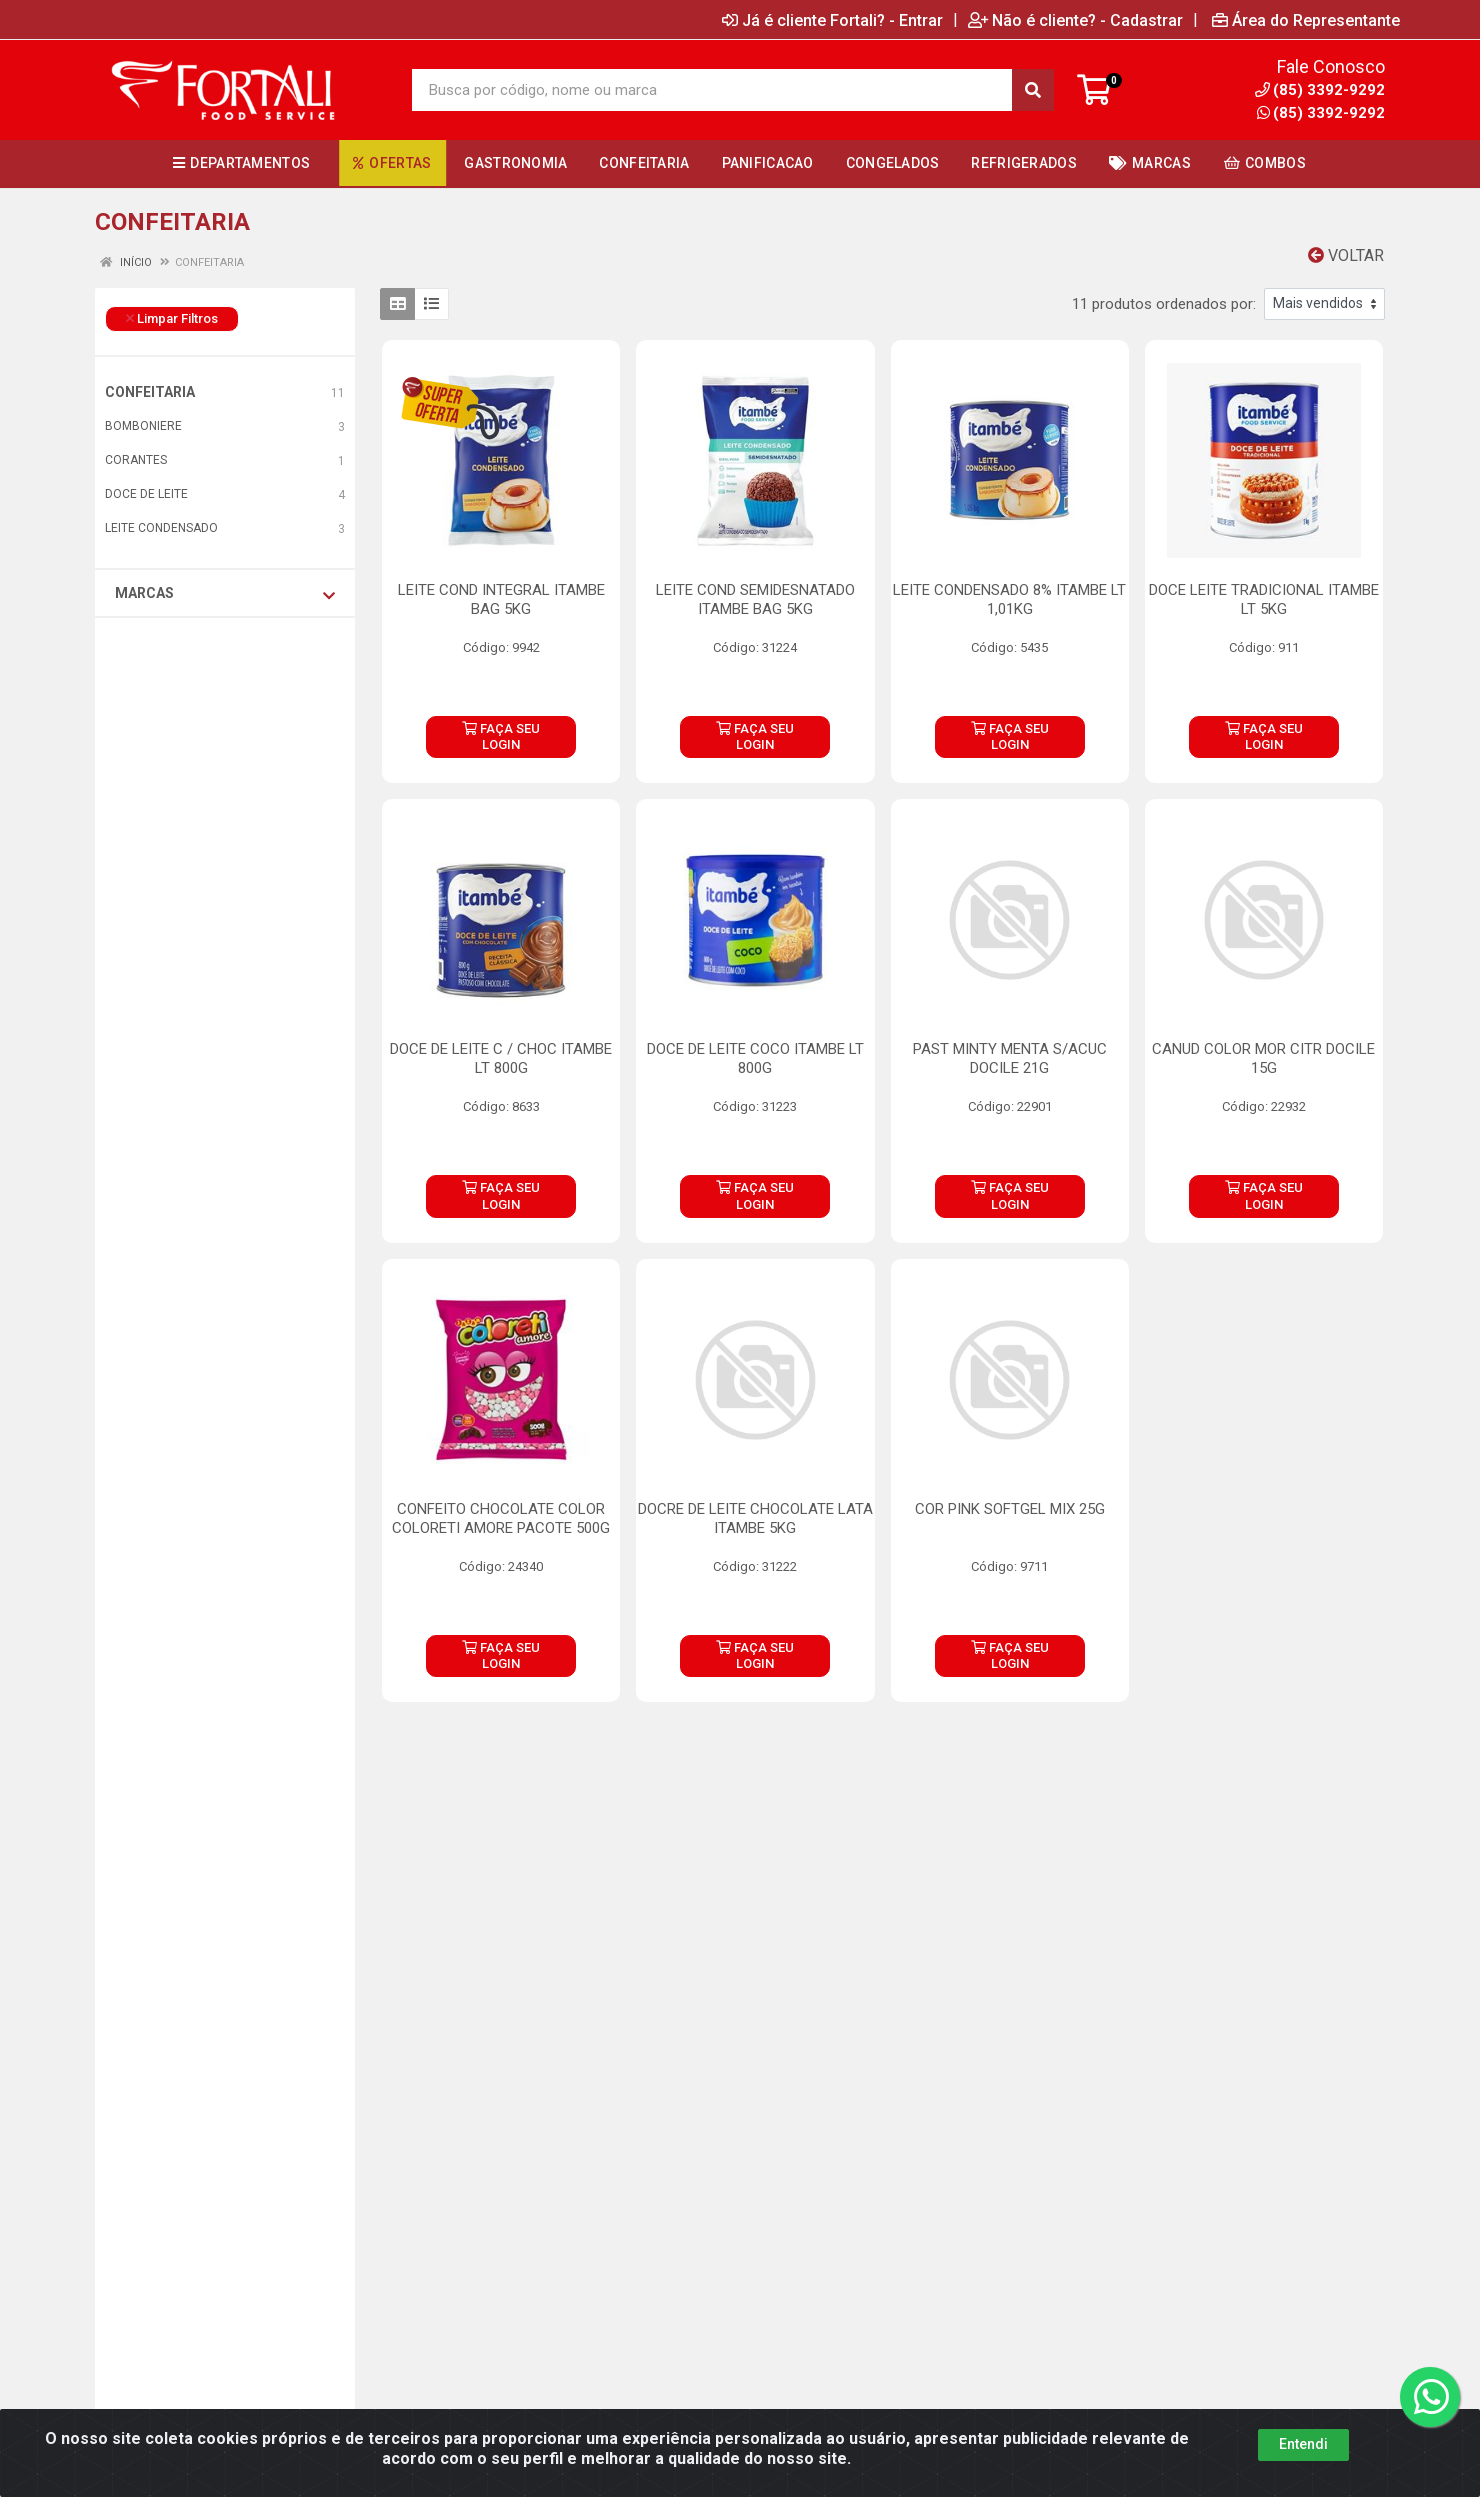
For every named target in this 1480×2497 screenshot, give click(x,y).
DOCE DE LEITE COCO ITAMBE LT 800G (755, 1058)
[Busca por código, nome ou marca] (712, 90)
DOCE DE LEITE (146, 494)
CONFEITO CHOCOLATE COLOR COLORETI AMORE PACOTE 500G (501, 1518)
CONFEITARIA (150, 392)
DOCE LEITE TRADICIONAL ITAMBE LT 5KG (1264, 599)
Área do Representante (1306, 20)
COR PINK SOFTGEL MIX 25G (1010, 1509)
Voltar (1346, 255)
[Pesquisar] (1033, 90)
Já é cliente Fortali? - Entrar (832, 20)
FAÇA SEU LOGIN (501, 736)
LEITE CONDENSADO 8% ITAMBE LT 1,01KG (1009, 599)
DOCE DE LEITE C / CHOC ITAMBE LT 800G (501, 1058)
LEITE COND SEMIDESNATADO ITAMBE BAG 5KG (755, 599)
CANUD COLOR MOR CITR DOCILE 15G (1263, 1058)
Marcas (225, 594)
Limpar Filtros (172, 318)
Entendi (1303, 2444)
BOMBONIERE (143, 426)
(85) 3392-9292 (1321, 113)
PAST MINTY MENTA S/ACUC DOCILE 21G (1010, 1058)
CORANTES (136, 460)
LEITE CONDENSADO (161, 528)
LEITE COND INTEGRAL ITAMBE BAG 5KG (501, 599)
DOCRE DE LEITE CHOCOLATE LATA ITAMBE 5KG (755, 1518)
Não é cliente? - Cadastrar (1075, 20)
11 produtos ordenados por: (1164, 304)
